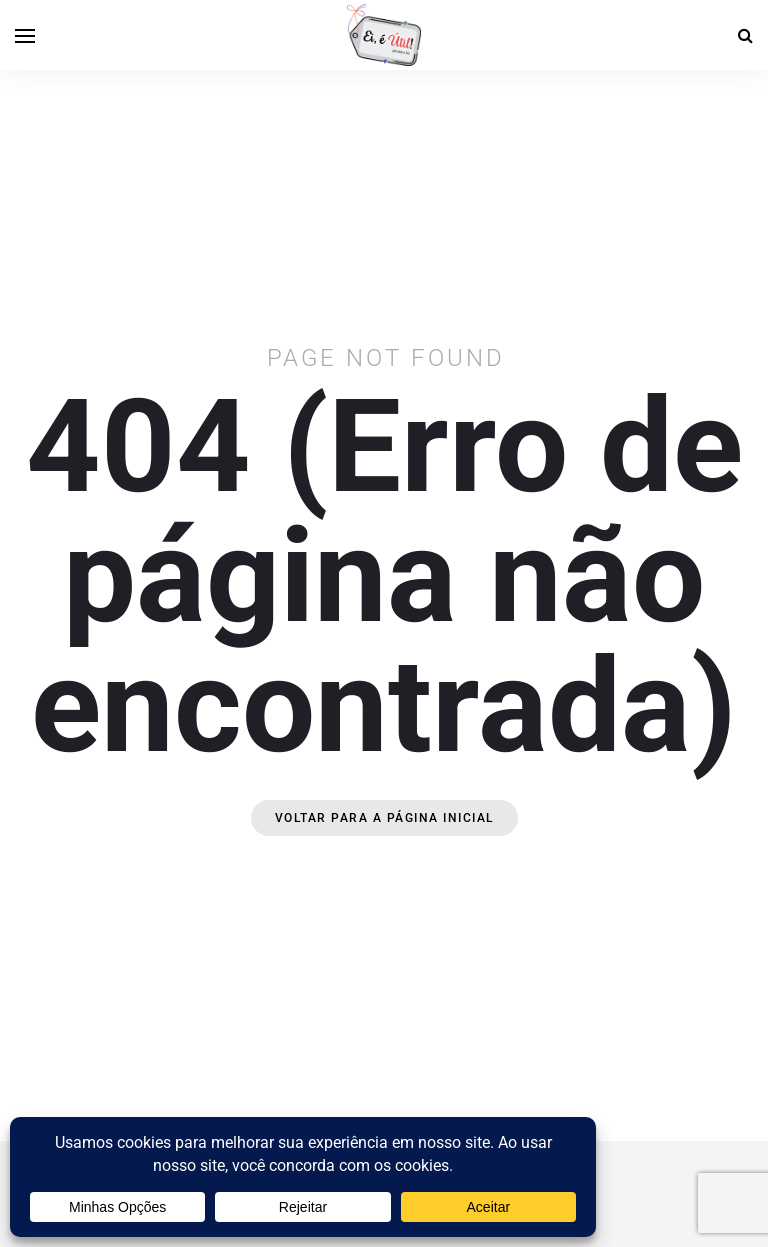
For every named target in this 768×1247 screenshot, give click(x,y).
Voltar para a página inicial (384, 818)
